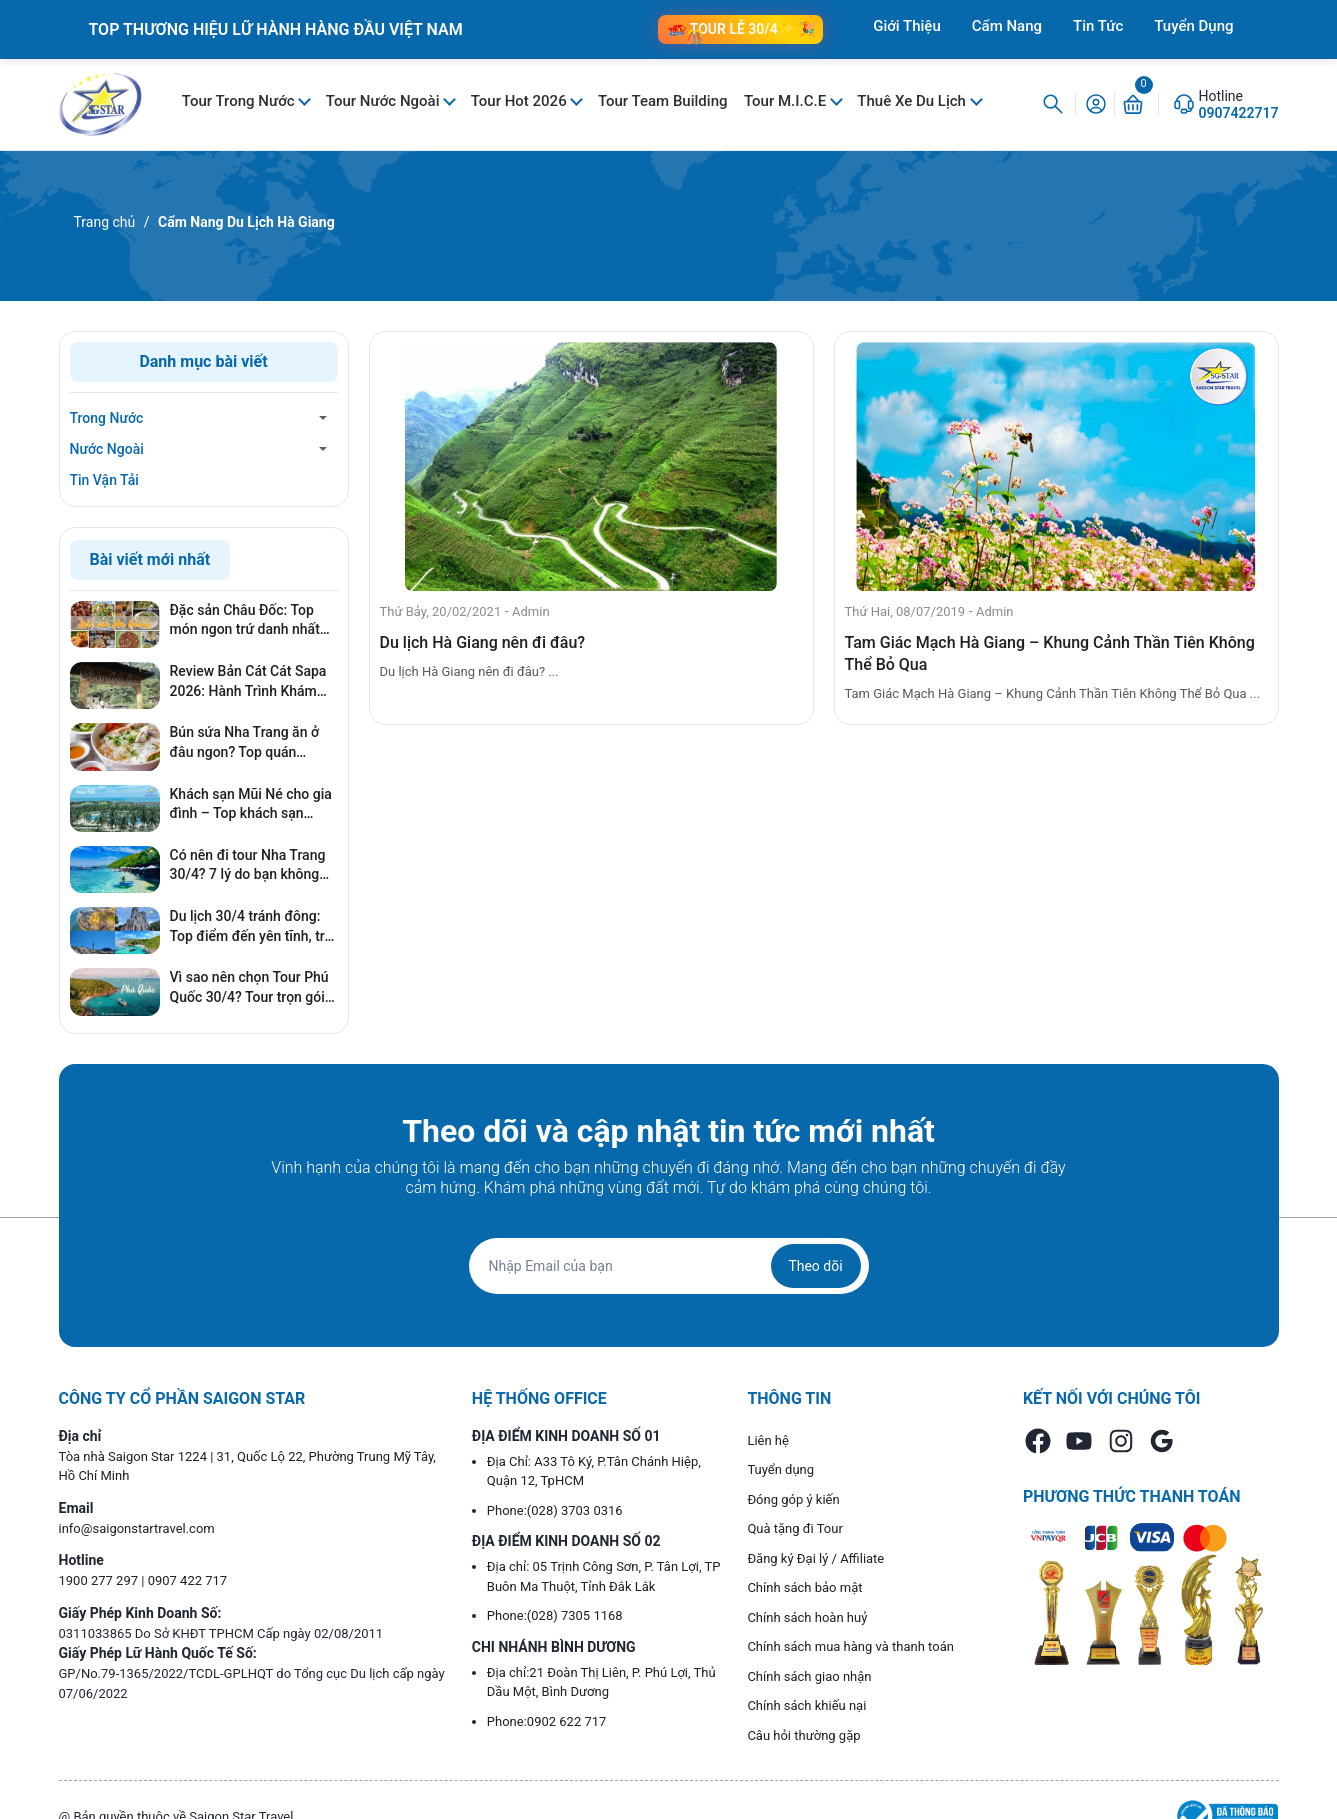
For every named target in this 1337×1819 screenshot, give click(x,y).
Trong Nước (107, 418)
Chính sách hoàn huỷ (807, 1617)
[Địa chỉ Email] (669, 1266)
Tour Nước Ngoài (384, 101)
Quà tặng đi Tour (794, 1528)
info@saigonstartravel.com (137, 1528)
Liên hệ (768, 1440)
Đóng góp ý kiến (793, 1499)
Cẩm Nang (1007, 26)
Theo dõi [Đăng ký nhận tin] (815, 1266)
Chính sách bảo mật (804, 1587)
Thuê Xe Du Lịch (913, 101)
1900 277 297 (100, 1580)
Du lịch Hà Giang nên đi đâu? (483, 642)
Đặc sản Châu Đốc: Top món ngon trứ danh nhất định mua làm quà (245, 621)
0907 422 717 (188, 1580)
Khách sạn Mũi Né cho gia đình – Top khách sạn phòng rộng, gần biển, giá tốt (251, 805)
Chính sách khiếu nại (806, 1705)
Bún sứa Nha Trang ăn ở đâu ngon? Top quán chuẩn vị (245, 743)
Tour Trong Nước (240, 101)
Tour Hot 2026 (521, 101)
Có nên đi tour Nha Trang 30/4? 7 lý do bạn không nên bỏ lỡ (248, 866)
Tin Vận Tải (104, 480)
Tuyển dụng (780, 1469)
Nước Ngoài (107, 449)
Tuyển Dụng (1193, 26)
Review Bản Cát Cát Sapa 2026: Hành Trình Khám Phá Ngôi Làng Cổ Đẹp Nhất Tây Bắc (248, 682)
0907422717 (1239, 113)
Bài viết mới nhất (150, 559)
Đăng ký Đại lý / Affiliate (815, 1558)
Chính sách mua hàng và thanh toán (850, 1646)
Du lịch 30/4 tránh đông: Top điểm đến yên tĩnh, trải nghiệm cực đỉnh (253, 927)
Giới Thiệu (907, 26)
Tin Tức (1098, 26)
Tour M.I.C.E (787, 101)
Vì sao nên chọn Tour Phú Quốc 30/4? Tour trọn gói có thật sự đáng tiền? (249, 988)
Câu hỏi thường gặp (803, 1735)
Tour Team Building (663, 101)
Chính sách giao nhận (809, 1676)
